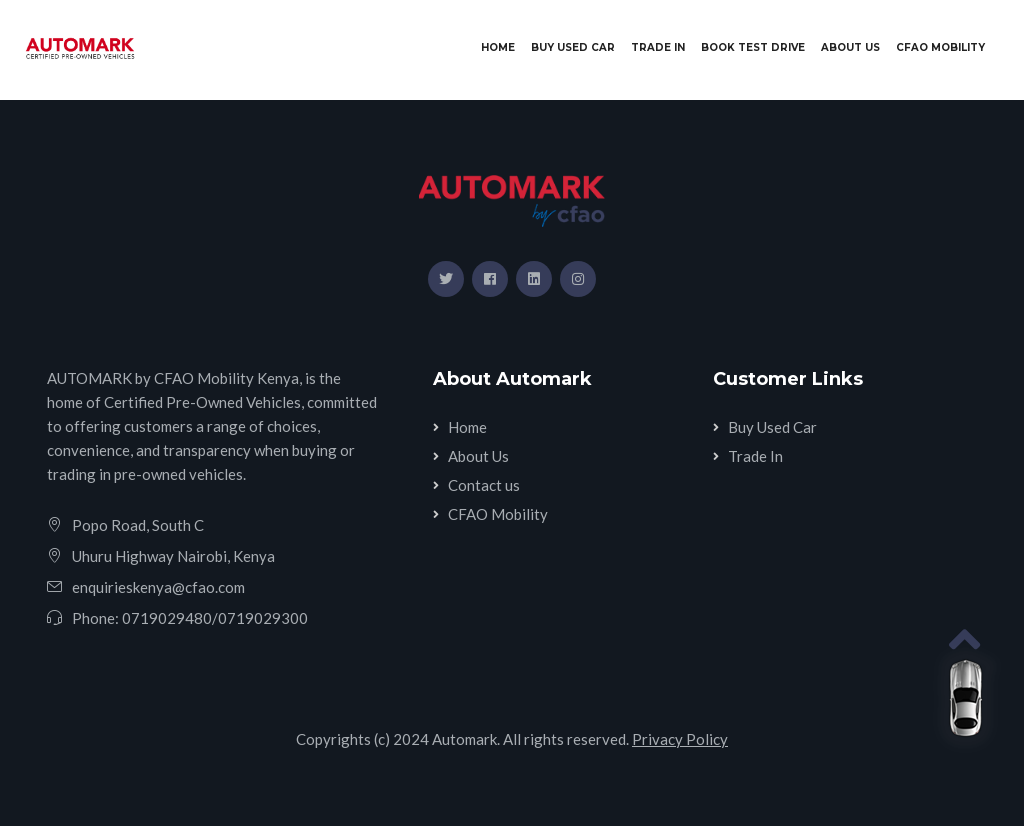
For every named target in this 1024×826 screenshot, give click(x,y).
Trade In (658, 47)
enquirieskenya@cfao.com (158, 587)
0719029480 (167, 618)
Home (502, 46)
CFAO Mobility (940, 47)
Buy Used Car (573, 47)
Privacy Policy (680, 739)
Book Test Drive (753, 47)
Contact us (484, 485)
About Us (850, 47)
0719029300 (263, 618)
